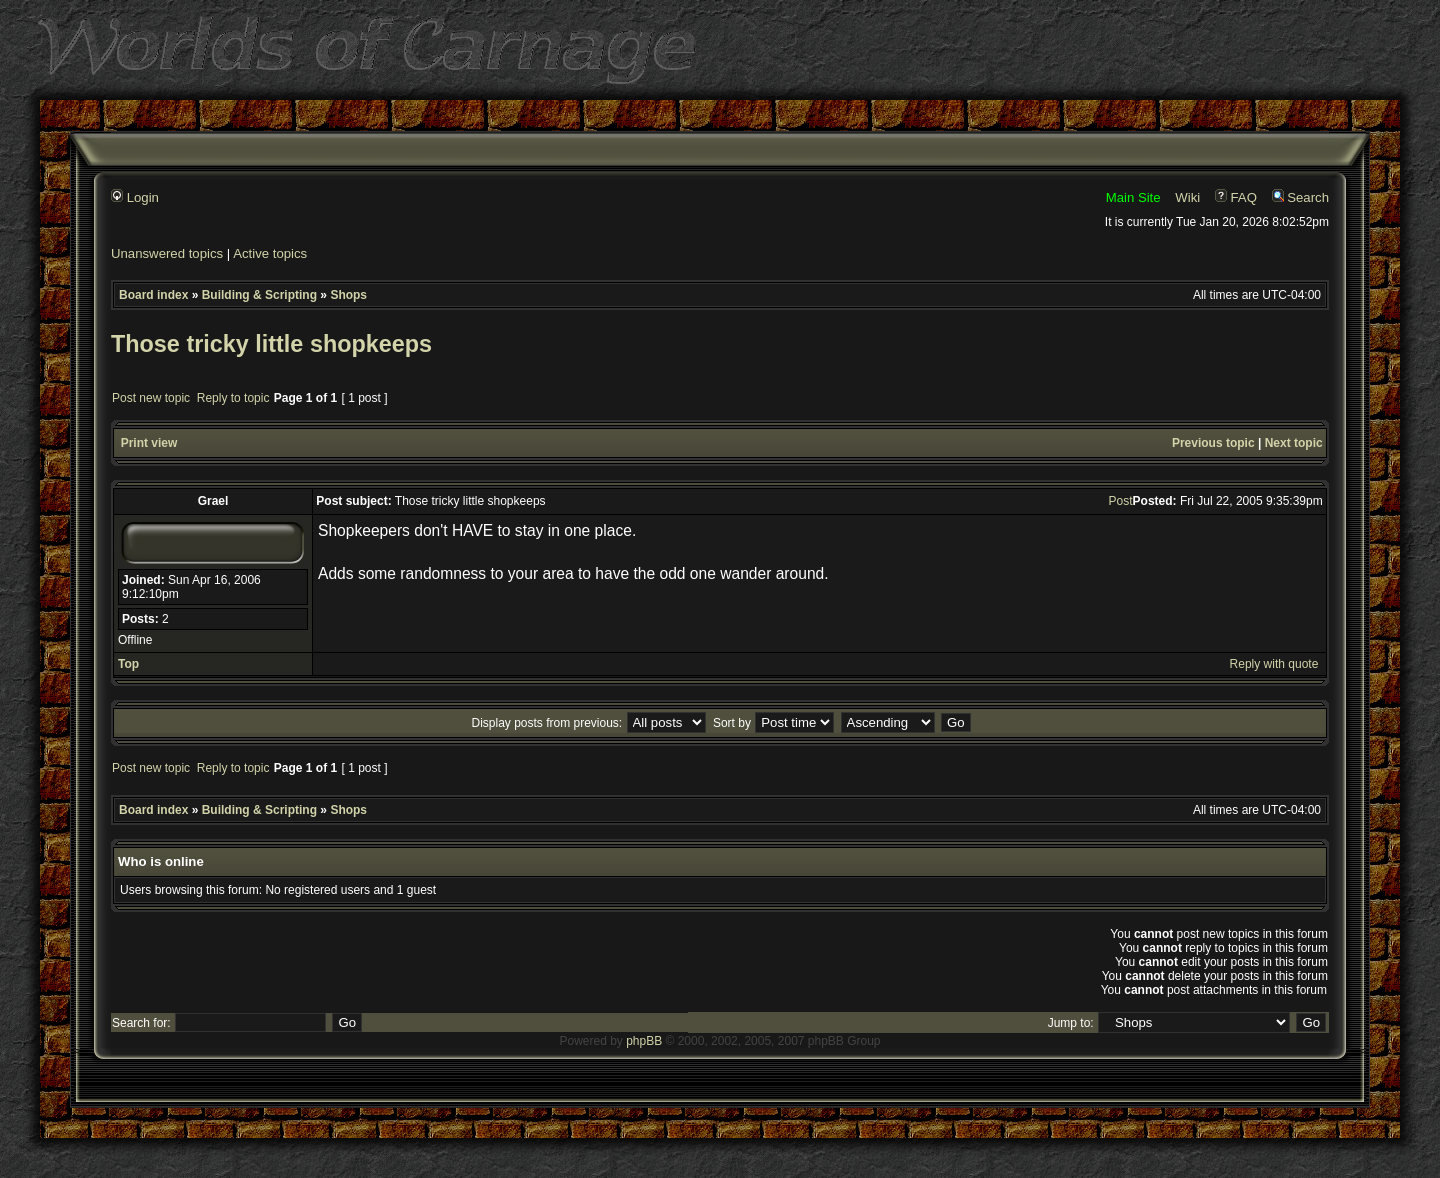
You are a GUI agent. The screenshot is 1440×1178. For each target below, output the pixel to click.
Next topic (1294, 443)
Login (135, 197)
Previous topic (1213, 443)
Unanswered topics (167, 253)
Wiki (1187, 197)
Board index (153, 295)
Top (128, 664)
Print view (149, 443)
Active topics (270, 253)
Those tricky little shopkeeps (271, 344)
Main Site (1133, 197)
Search (1300, 197)
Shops (348, 295)
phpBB (644, 1041)
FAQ (1236, 197)
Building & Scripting (259, 295)
